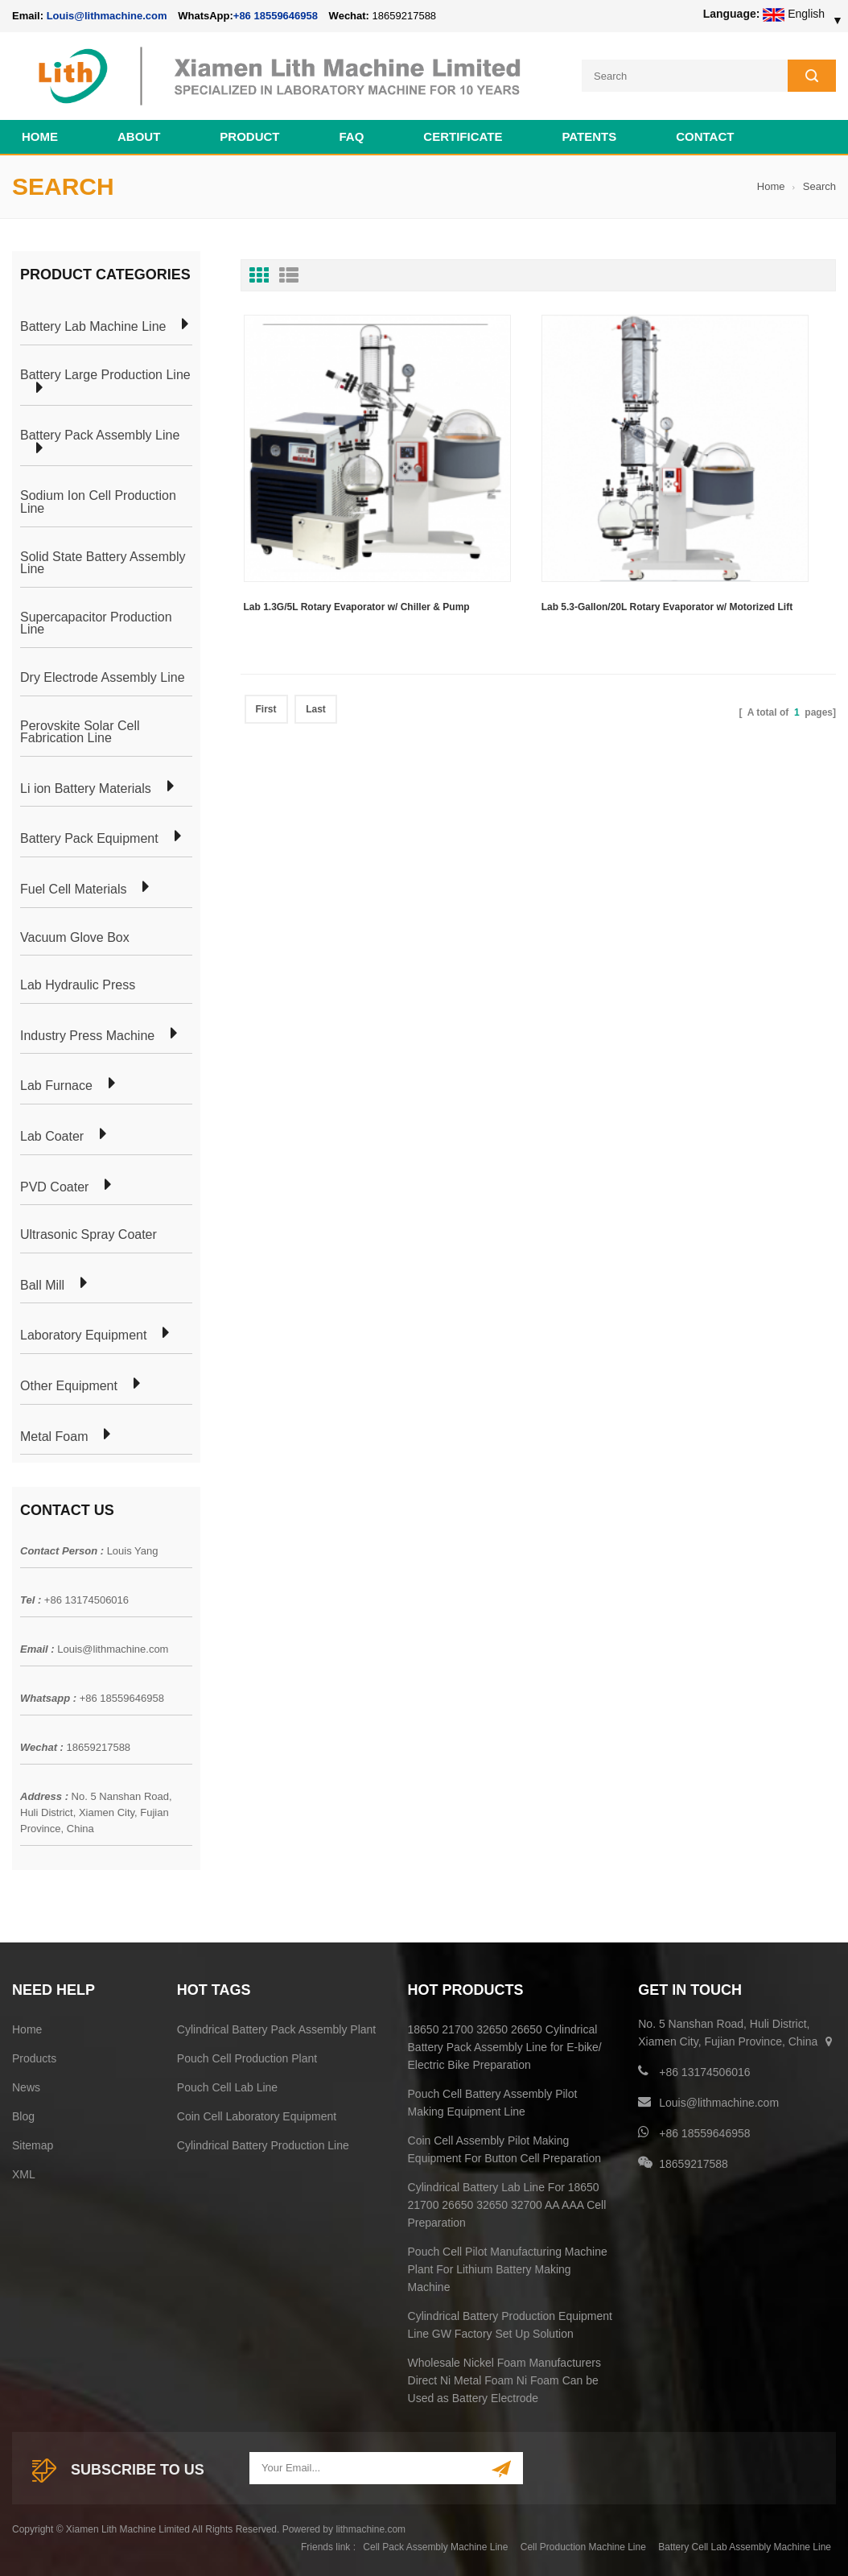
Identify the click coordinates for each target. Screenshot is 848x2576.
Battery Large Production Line (105, 371)
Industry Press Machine (87, 1032)
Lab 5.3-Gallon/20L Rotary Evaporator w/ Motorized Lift (536, 522)
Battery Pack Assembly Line (99, 431)
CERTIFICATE (462, 132)
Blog (23, 2112)
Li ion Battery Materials (85, 784)
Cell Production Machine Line (583, 2543)
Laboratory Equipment (83, 1331)
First (266, 614)
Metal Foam (54, 1432)
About (138, 132)
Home (40, 132)
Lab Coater (52, 1132)
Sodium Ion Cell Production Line (98, 498)
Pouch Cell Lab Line (227, 2083)
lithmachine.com (370, 2525)
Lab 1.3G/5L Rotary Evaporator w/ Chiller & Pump (321, 522)
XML (23, 2170)
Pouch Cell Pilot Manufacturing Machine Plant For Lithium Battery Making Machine (507, 2265)
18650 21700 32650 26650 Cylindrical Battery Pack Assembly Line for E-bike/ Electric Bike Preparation (505, 2043)
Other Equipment (68, 1382)
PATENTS (589, 132)
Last (316, 614)
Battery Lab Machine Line (93, 323)
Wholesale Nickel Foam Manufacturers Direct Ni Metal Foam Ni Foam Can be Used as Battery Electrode (504, 2376)
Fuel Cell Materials (73, 885)
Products (34, 2054)
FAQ (352, 132)
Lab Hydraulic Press (77, 981)
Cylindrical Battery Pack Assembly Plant (276, 2025)
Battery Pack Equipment (89, 835)
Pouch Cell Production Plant (247, 2054)
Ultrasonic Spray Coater (88, 1230)
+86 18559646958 (275, 16)
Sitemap (32, 2141)
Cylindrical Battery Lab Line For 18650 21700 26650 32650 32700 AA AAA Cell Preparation (507, 2201)
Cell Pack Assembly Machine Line (435, 2543)
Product (249, 132)
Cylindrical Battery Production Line (263, 2141)
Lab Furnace (56, 1081)
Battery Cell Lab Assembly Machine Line (744, 2543)
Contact (705, 132)
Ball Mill (42, 1281)
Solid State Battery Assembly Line (102, 559)
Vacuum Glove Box (75, 933)
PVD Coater (54, 1183)
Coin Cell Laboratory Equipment (256, 2112)
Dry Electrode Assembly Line (102, 673)
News (26, 2083)
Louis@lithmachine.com (112, 1645)
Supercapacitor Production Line (96, 619)
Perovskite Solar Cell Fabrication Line (80, 728)
